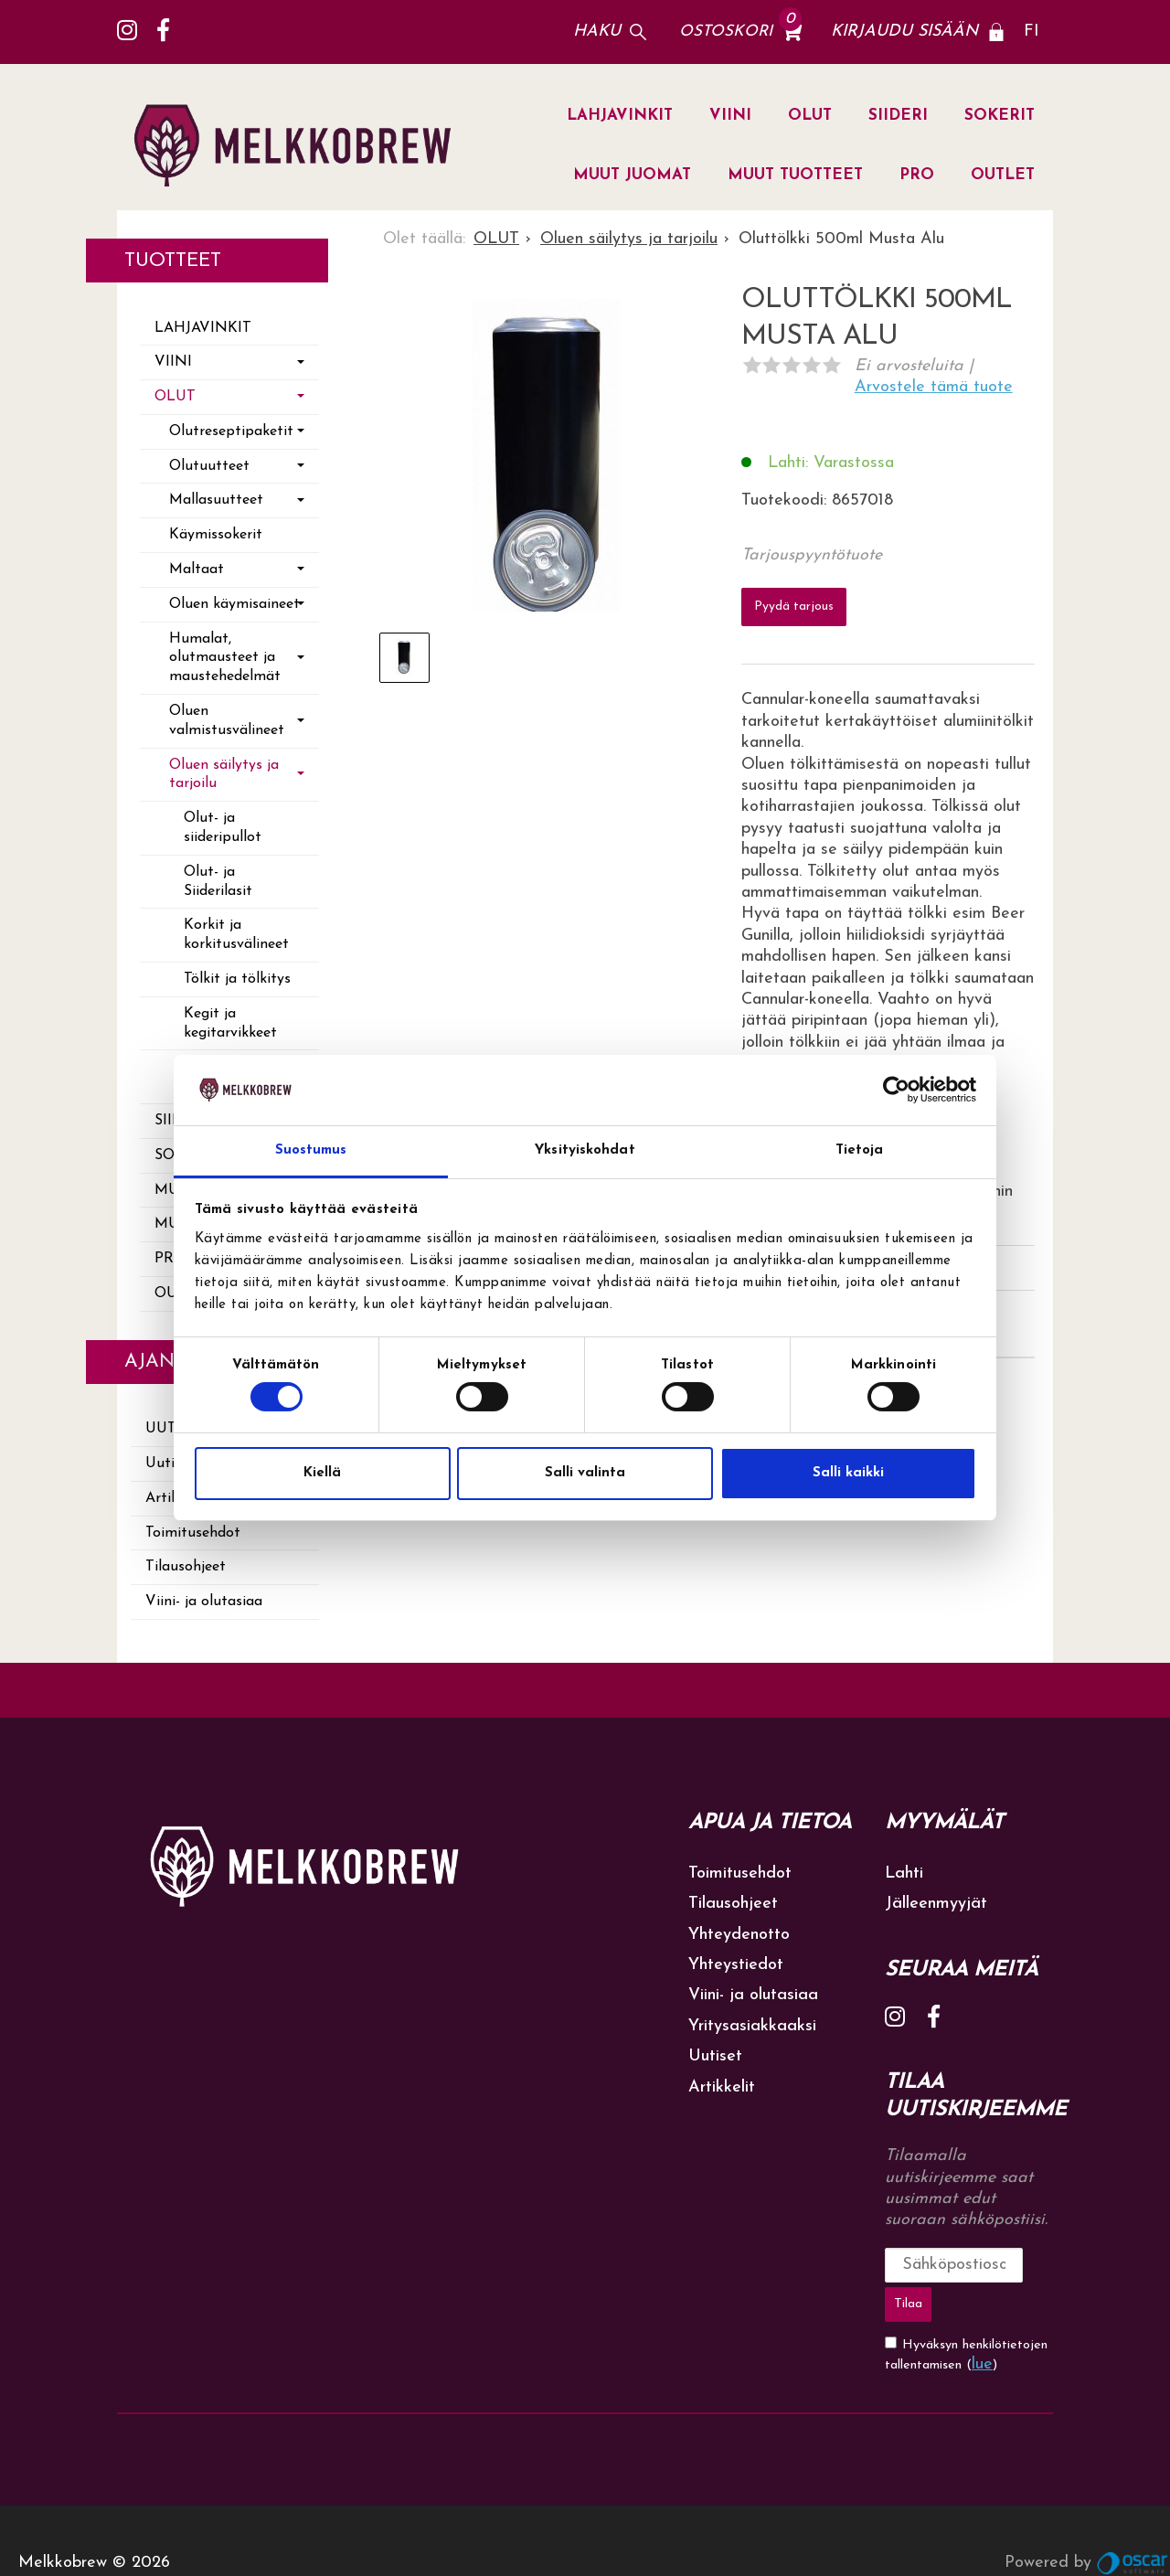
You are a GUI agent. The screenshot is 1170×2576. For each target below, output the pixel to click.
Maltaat (196, 569)
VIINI (730, 115)
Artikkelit (721, 2087)
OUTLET (1003, 175)
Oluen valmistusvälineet (226, 721)
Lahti (904, 1873)
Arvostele (934, 387)
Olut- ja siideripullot (222, 828)
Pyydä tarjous (794, 601)
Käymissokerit (215, 534)
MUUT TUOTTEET (795, 175)
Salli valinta (585, 1473)
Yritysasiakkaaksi (752, 2026)
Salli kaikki (848, 1473)
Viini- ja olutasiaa (203, 1601)
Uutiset (715, 2056)
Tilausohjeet (185, 1566)
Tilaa (1026, 2265)
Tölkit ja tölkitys (237, 979)
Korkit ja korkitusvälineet (236, 935)
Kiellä (322, 1473)
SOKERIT (999, 115)
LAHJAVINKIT (620, 115)
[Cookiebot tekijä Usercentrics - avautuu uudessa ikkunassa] (896, 1089)
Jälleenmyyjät (936, 1903)
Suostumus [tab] (311, 1150)
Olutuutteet (209, 466)
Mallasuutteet (216, 500)
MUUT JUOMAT (632, 175)
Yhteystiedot (735, 1965)
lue (982, 2319)
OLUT (810, 115)
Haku (597, 31)
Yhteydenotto (739, 1934)
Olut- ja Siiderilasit (218, 882)
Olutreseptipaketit (231, 431)
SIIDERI (898, 115)
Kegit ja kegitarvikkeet (230, 1023)
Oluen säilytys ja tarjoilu (224, 775)
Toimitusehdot (192, 1533)
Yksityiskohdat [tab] (584, 1150)
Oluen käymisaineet (234, 604)
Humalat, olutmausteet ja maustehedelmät (225, 658)
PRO (916, 175)
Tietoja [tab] (859, 1150)
